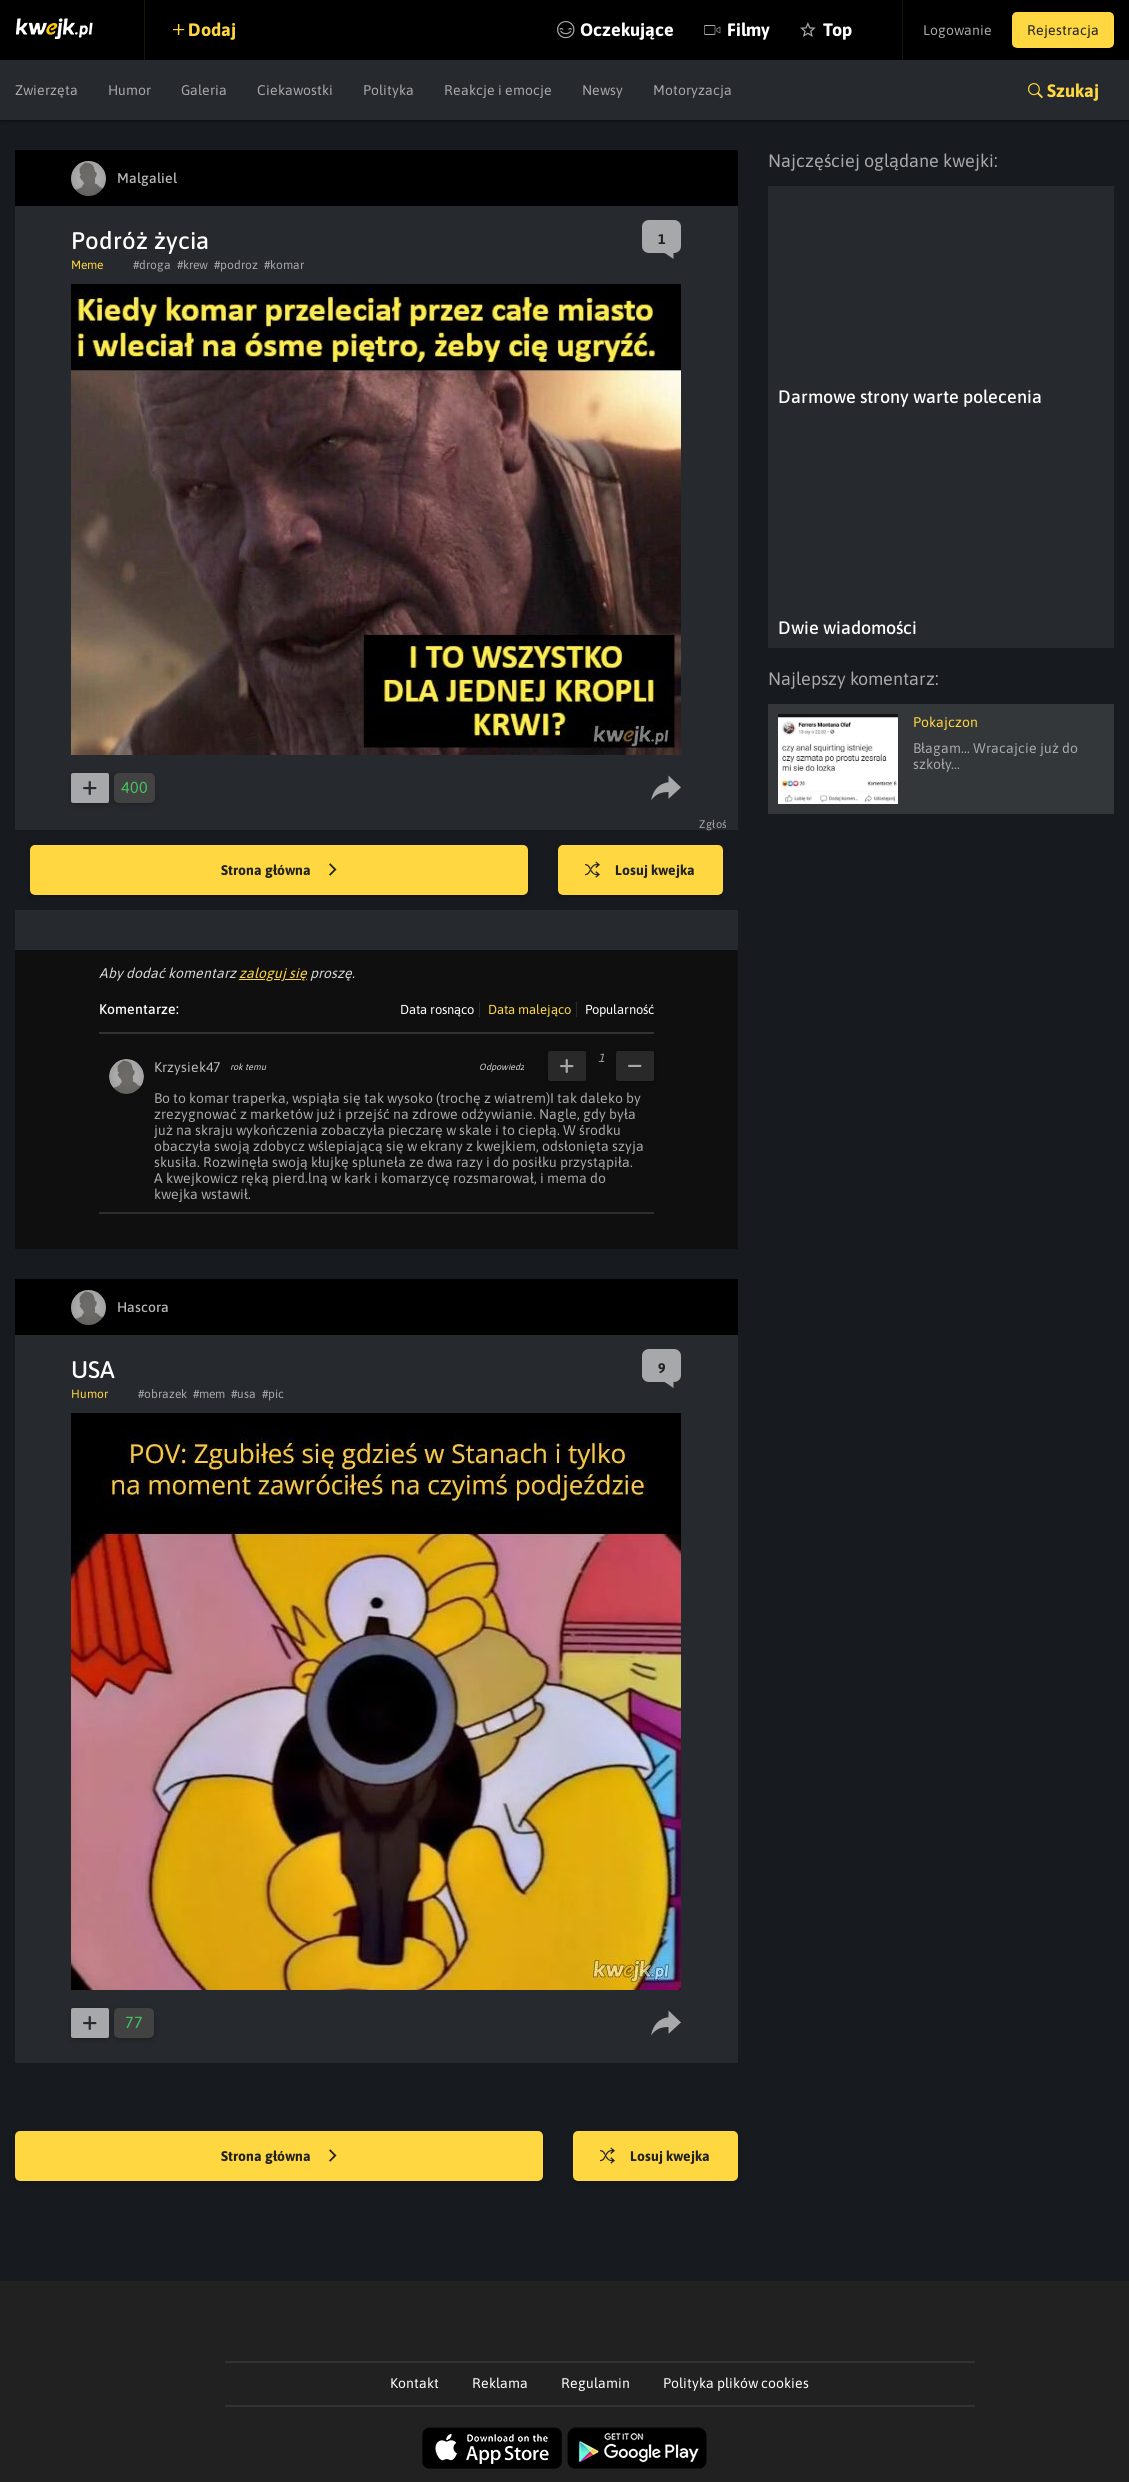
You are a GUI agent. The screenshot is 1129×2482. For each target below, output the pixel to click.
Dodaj (212, 29)
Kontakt (414, 2383)
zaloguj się (273, 973)
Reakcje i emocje (498, 90)
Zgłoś (713, 824)
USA (93, 1369)
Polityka (388, 90)
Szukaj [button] (1073, 90)
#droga (152, 265)
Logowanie (957, 30)
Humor (129, 90)
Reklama (500, 2383)
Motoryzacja (692, 90)
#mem (209, 1394)
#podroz (236, 265)
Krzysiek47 (187, 1067)
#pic (273, 1394)
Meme (87, 265)
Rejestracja (1063, 30)
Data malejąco (529, 1009)
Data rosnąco (437, 1009)
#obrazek (162, 1394)
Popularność (619, 1009)
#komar (284, 265)
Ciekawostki (295, 90)
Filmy (748, 29)
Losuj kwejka (640, 871)
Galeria (204, 90)
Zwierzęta (46, 90)
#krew (192, 265)
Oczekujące (627, 29)
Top (837, 29)
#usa (243, 1394)
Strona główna (279, 871)
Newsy (602, 90)
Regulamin (595, 2383)
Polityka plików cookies (736, 2383)
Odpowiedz (501, 1067)
